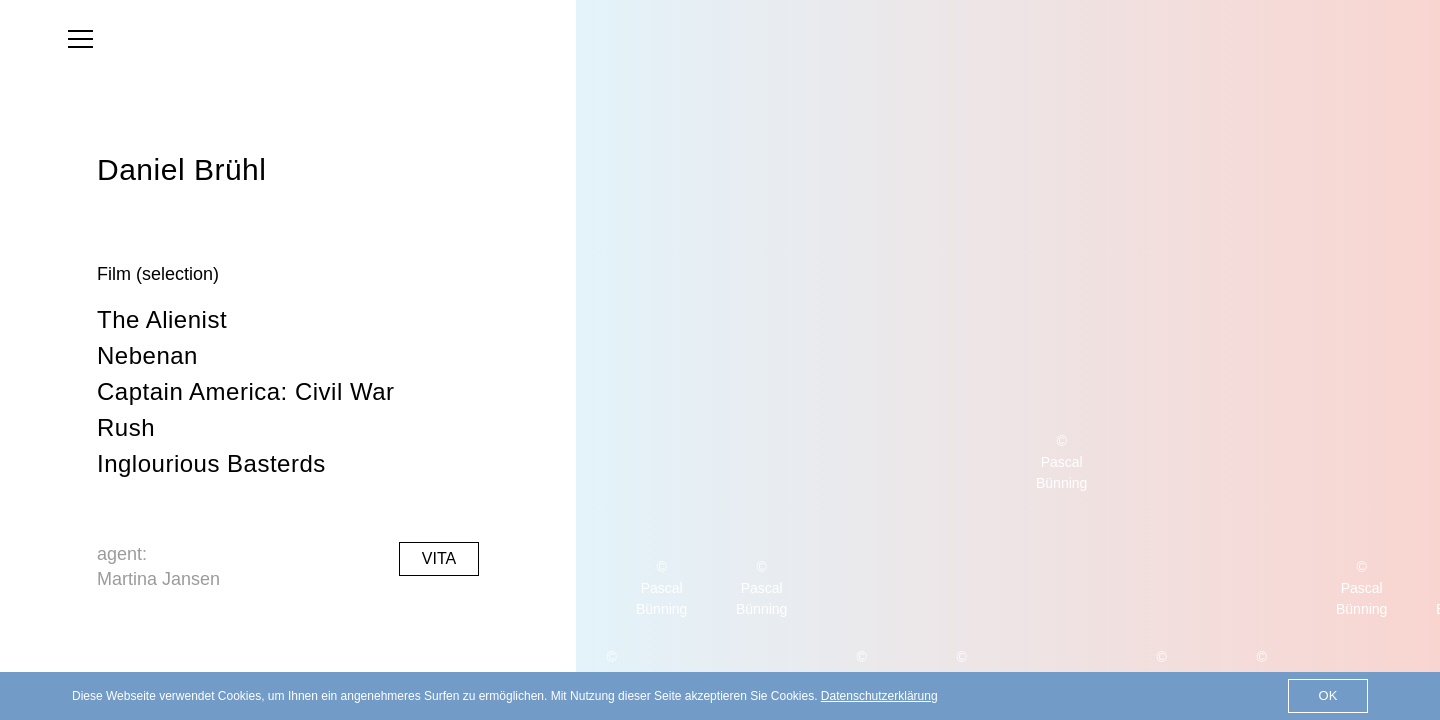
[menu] (80, 39)
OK (1328, 695)
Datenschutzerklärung (879, 696)
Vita (439, 558)
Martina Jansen (158, 579)
